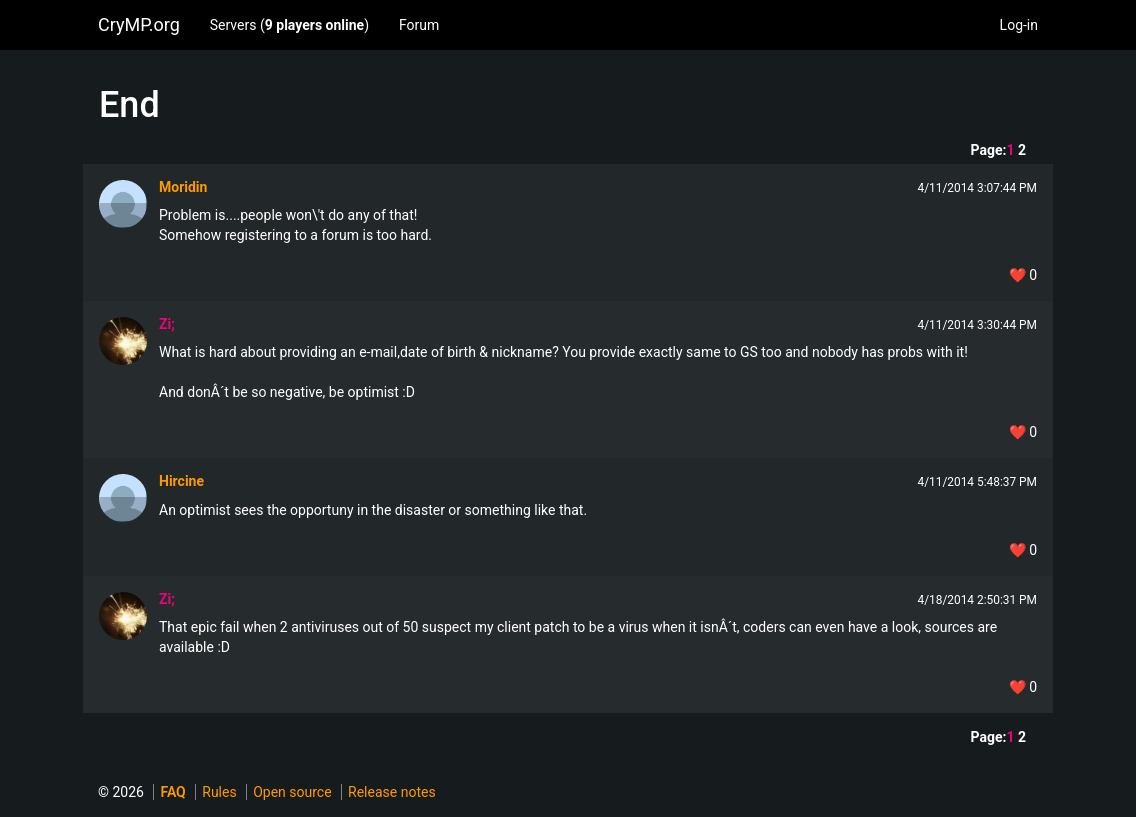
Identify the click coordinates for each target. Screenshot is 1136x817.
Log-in (1019, 25)
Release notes (392, 792)
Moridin (183, 187)
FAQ (172, 792)
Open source (292, 792)
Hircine (181, 481)
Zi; (167, 324)
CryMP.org (139, 24)
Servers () (289, 25)
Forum (419, 25)
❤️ (1023, 275)
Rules (219, 792)
